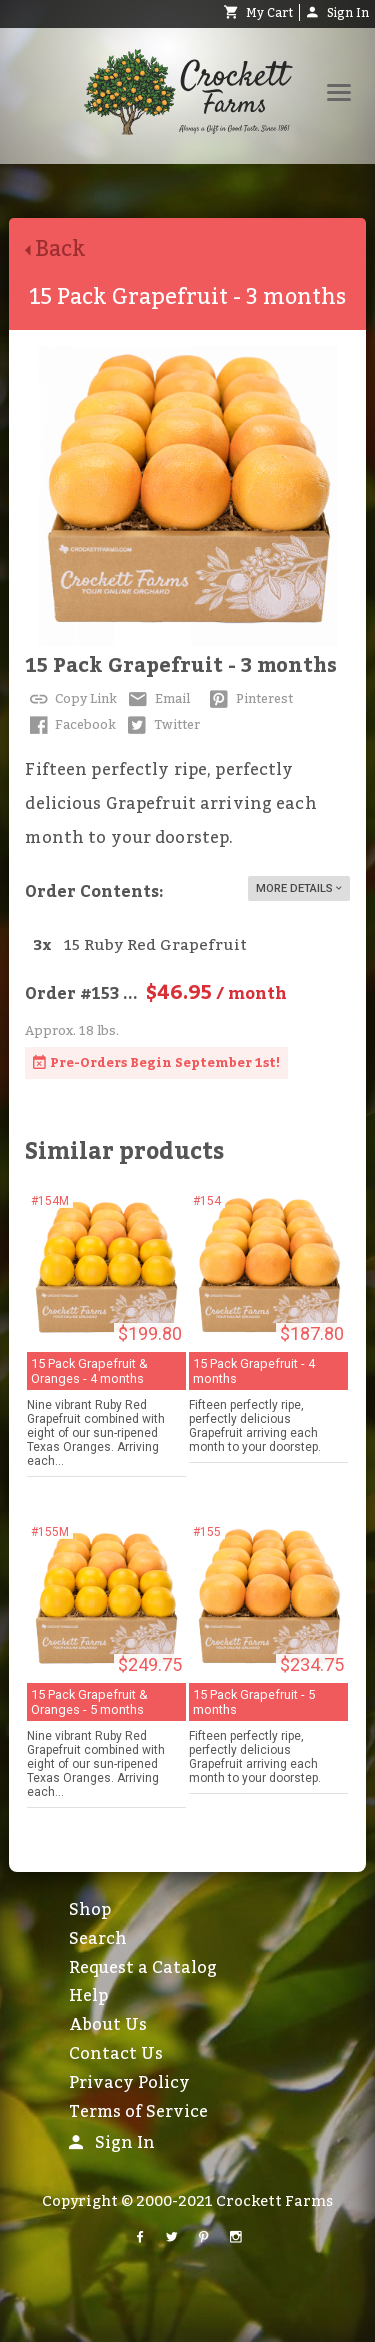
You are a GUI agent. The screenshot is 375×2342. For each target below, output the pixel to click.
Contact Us (116, 2054)
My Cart (258, 13)
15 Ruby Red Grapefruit (155, 945)
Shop (90, 1910)
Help (88, 1996)
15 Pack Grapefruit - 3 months (181, 666)
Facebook (70, 725)
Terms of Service (138, 2112)
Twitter (162, 725)
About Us (108, 2025)
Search (98, 1939)
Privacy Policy (129, 2083)
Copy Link (71, 699)
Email (157, 699)
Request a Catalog (143, 1968)
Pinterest (249, 699)
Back (63, 249)
